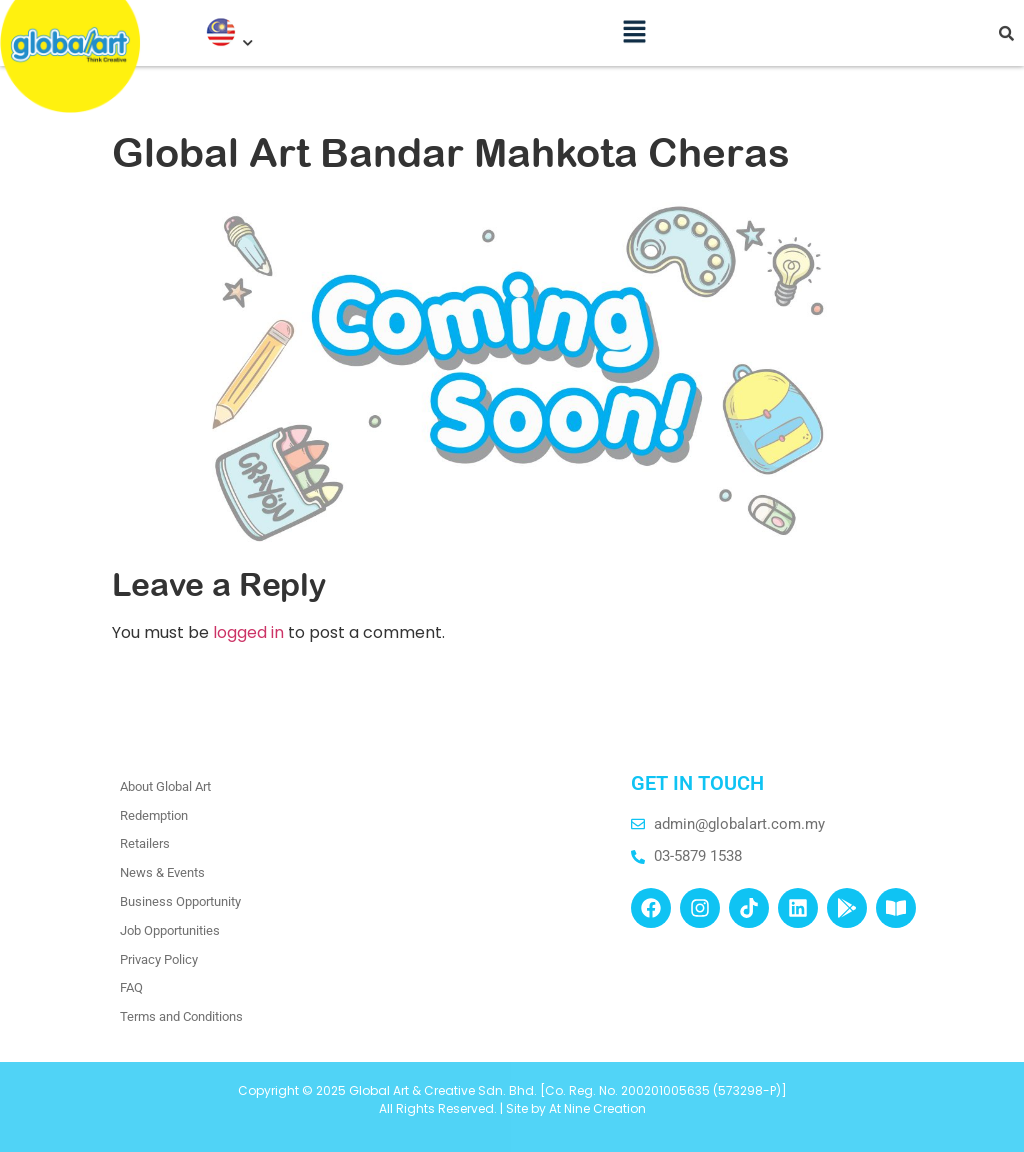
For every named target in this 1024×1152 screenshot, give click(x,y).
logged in (248, 632)
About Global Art (165, 786)
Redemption (154, 815)
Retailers (145, 843)
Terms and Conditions (181, 1016)
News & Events (162, 872)
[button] (635, 25)
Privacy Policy (159, 959)
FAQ (131, 987)
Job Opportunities (170, 930)
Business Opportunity (180, 901)
